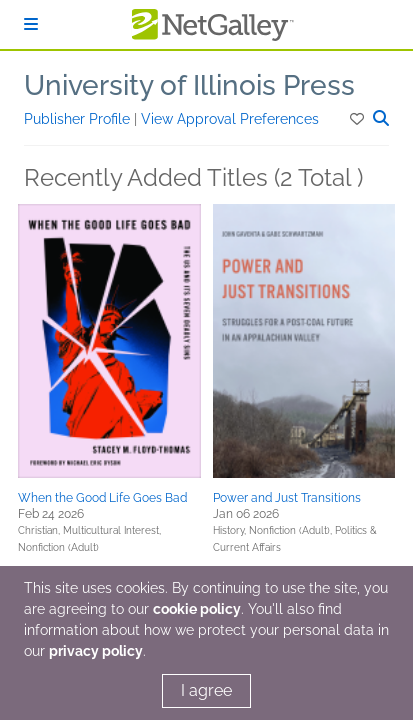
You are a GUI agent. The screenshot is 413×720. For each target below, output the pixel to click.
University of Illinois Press (189, 85)
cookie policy (197, 609)
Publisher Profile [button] (79, 119)
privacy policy (96, 651)
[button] (358, 119)
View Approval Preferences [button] (230, 119)
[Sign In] (31, 24)
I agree (206, 690)
